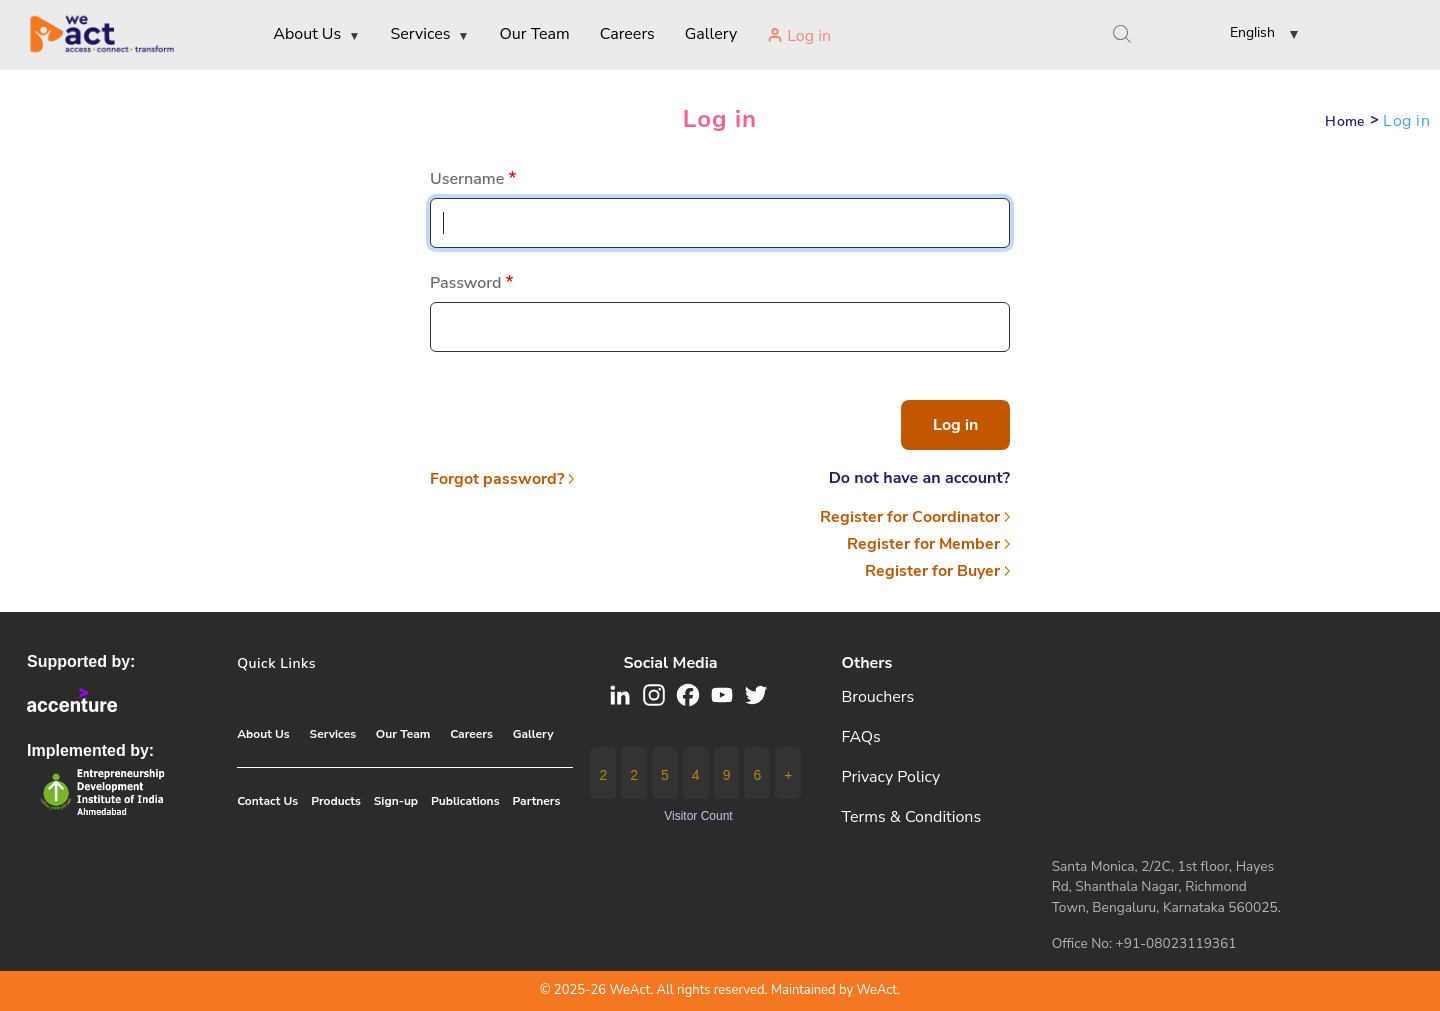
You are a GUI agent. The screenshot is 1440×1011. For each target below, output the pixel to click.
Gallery (533, 734)
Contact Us (267, 801)
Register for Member (923, 544)
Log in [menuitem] (809, 36)
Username (467, 179)
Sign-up (396, 801)
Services (333, 734)
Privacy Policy (891, 777)
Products (336, 801)
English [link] (1252, 32)
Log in (720, 119)
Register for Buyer (932, 571)
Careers (471, 734)
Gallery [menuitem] (711, 34)
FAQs (861, 737)
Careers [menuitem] (627, 34)
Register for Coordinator (910, 517)
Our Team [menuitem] (535, 34)
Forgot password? (497, 479)
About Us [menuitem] (316, 35)
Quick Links (276, 663)
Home (1345, 121)
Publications (465, 801)
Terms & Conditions (912, 817)
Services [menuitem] (429, 35)
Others (867, 663)
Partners (537, 801)
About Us (263, 734)
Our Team (403, 734)
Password (466, 283)
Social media (670, 663)
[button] (1248, 36)
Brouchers (878, 697)
